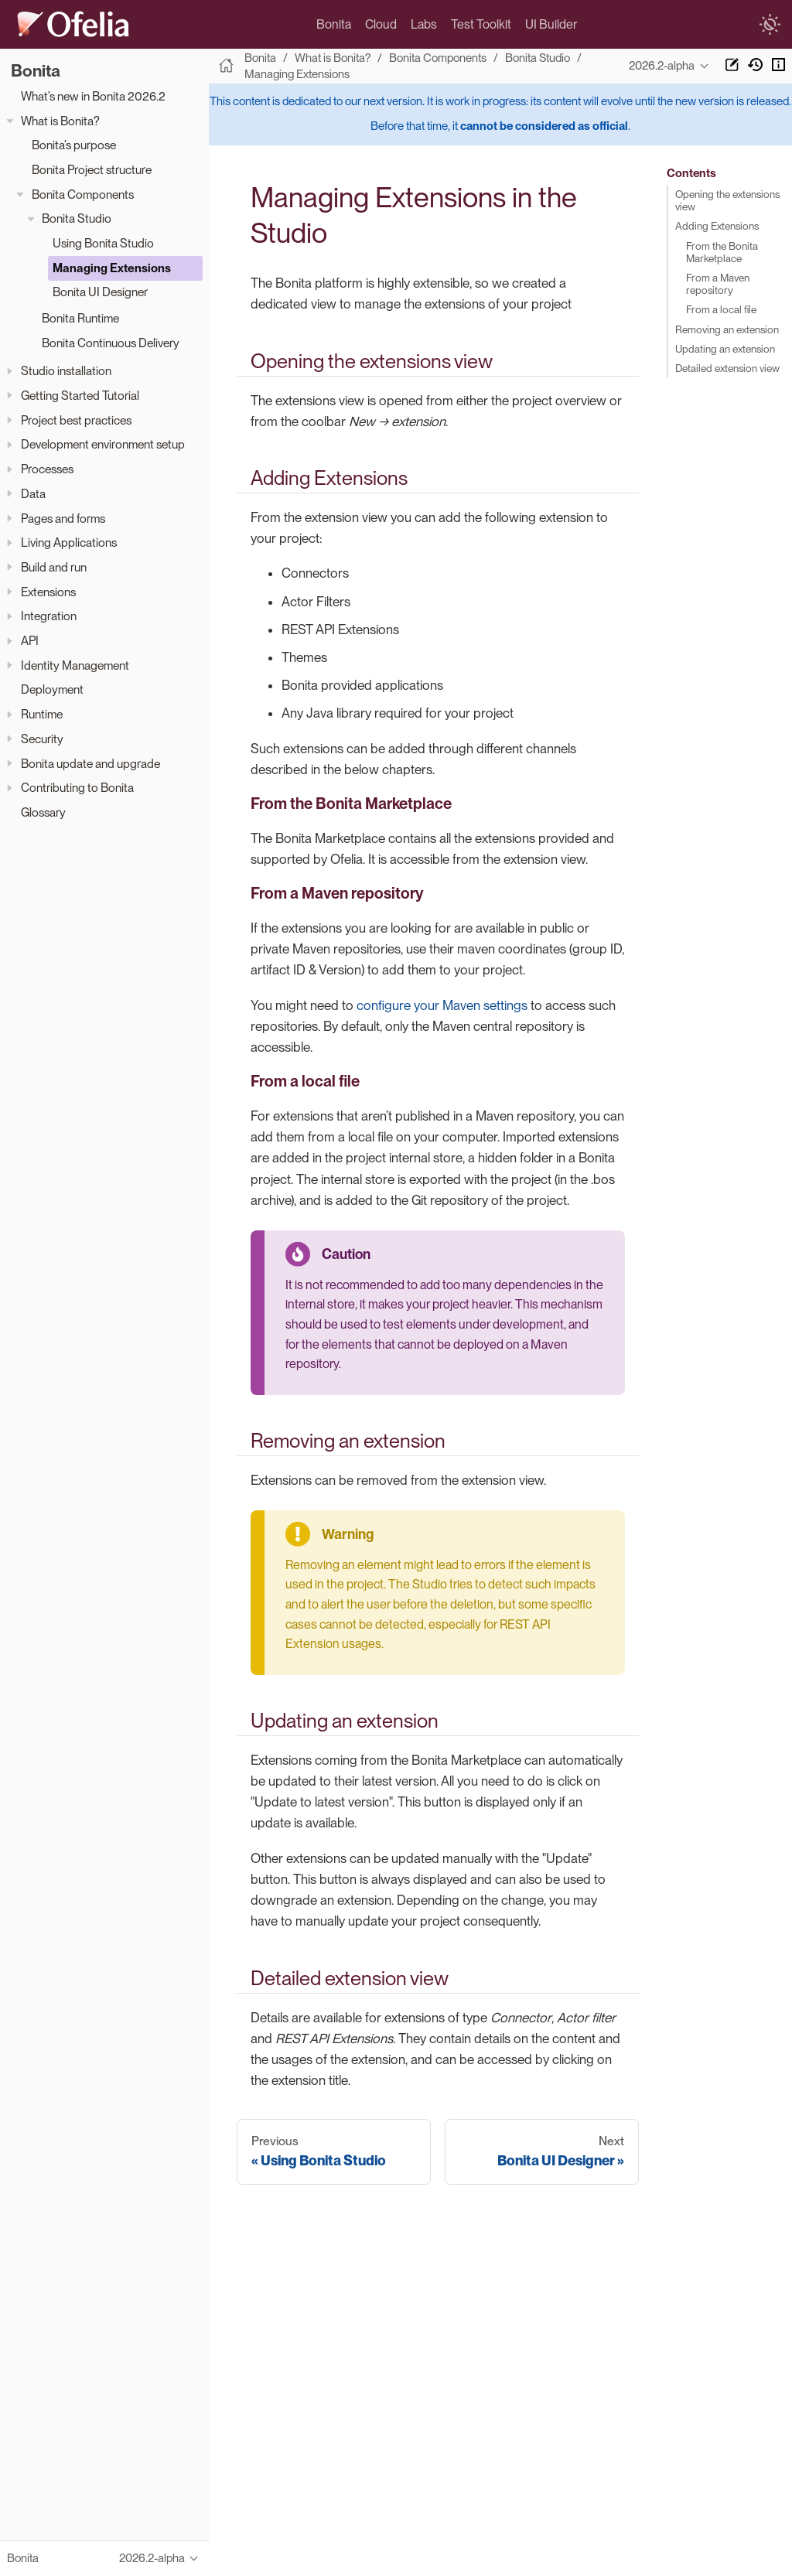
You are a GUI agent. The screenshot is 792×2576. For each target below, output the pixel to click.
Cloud (381, 24)
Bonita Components (83, 194)
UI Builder (551, 24)
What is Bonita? (60, 121)
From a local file (721, 309)
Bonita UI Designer (100, 292)
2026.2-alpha (662, 66)
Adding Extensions (717, 226)
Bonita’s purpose (74, 145)
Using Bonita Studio (103, 243)
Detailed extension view (727, 367)
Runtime (42, 714)
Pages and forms (63, 518)
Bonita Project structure (92, 169)
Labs (424, 24)
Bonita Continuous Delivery (110, 343)
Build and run (54, 567)
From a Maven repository (717, 283)
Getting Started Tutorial (80, 395)
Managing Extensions (112, 268)
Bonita (333, 24)
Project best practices (76, 420)
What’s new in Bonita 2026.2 (93, 96)
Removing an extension (727, 328)
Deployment (52, 689)
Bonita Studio (76, 218)
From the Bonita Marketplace (722, 251)
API (30, 640)
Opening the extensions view (727, 200)
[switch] (769, 24)
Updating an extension (725, 348)
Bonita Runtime (80, 318)
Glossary (43, 812)
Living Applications (69, 542)
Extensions (48, 592)
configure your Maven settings (442, 1005)
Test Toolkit (481, 24)
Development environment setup (103, 444)
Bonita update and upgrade (90, 763)
